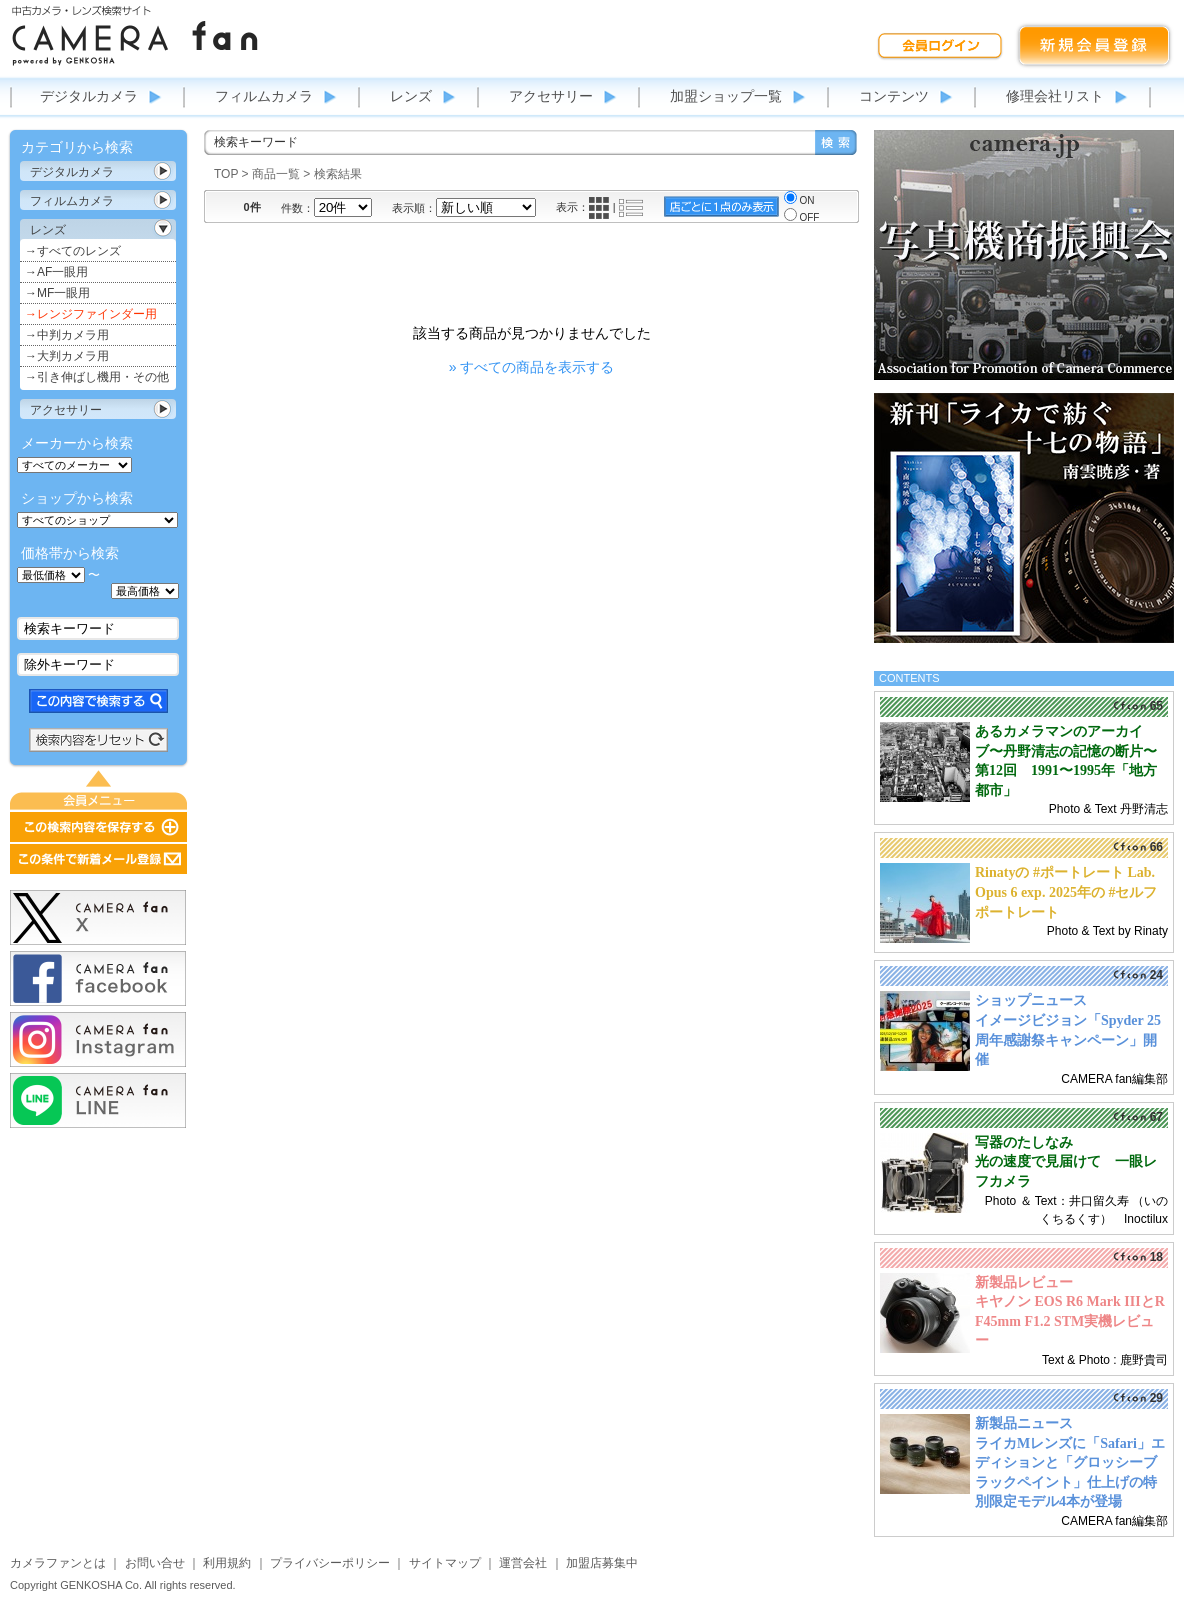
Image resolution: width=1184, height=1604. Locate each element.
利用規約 (227, 1563)
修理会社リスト (1055, 96)
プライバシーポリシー (330, 1563)
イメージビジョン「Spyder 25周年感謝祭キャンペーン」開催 (1068, 1040)
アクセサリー (551, 96)
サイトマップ (445, 1563)
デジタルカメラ (89, 96)
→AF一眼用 (56, 272)
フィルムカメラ (264, 96)
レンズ (411, 96)
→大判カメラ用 (67, 356)
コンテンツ (894, 96)
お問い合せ (155, 1563)
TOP (226, 174)
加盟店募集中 (602, 1563)
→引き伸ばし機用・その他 (97, 377)
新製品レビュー (1024, 1282)
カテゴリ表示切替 (163, 171)
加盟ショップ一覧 (726, 96)
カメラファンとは (58, 1563)
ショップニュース (1031, 1000)
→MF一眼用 (57, 293)
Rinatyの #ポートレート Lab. (1065, 872)
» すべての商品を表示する (532, 367)
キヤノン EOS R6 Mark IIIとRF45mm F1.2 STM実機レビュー (1070, 1321)
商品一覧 (276, 174)
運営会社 (523, 1563)
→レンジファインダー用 (91, 314)
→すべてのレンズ (73, 251)
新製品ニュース (1024, 1423)
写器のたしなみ (1024, 1142)
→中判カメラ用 (67, 335)
